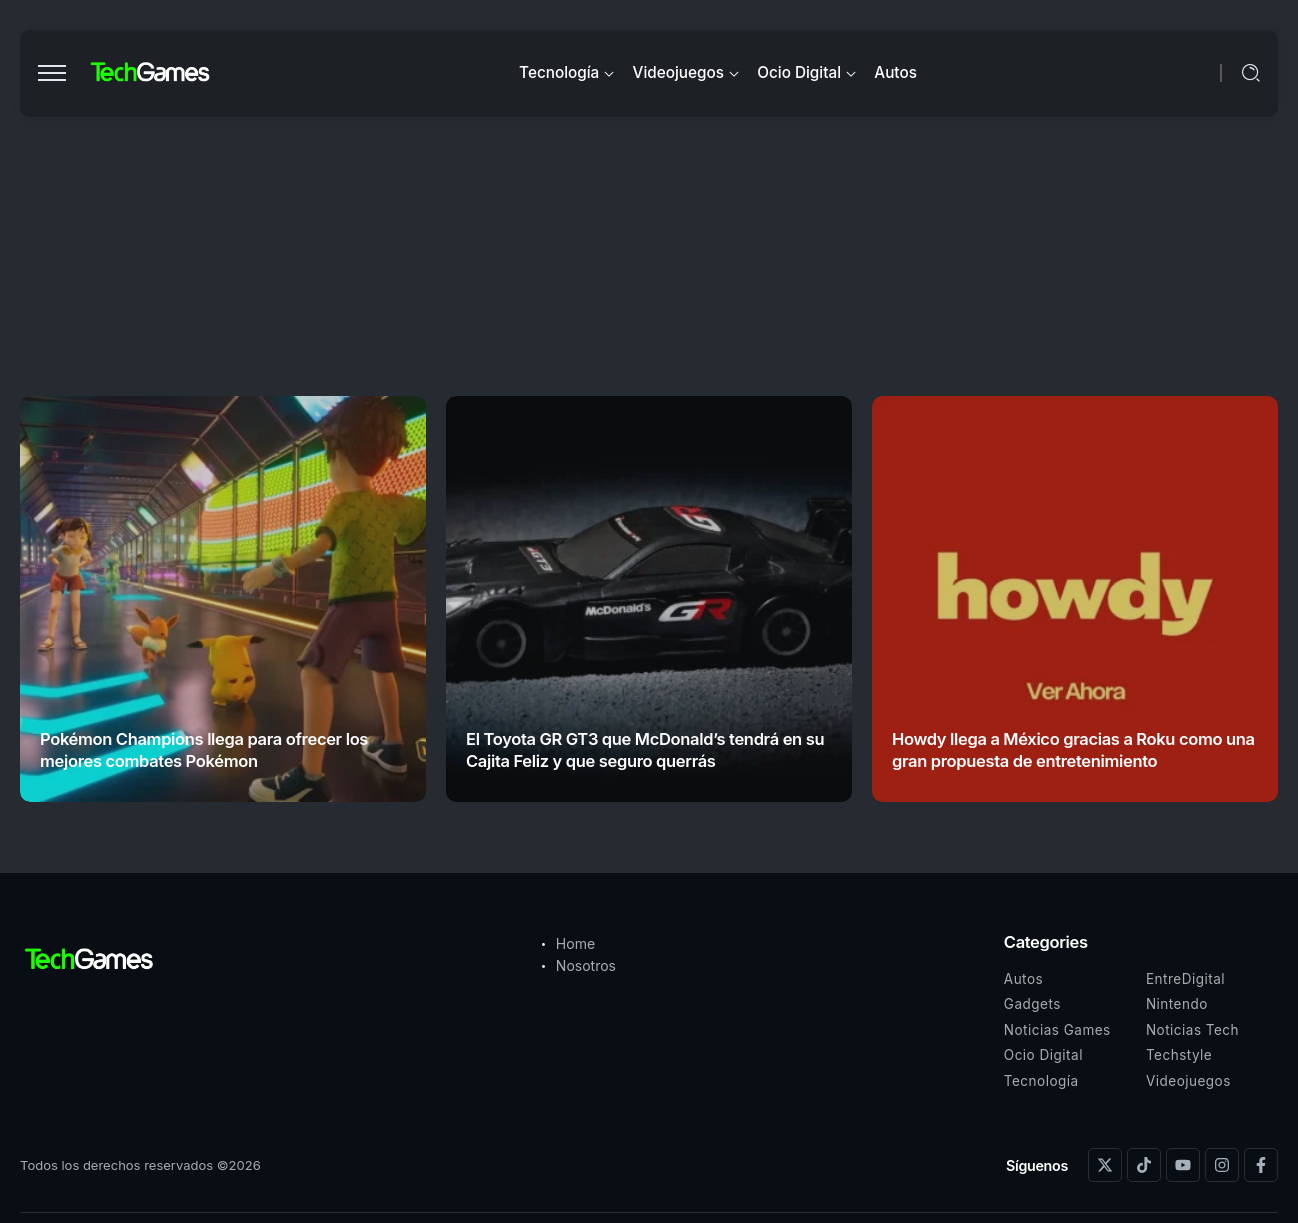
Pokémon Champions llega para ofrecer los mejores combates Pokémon (204, 749)
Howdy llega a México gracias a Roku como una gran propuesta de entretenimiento (1073, 749)
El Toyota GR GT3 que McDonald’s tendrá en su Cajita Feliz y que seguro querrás (645, 749)
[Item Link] (223, 599)
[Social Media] (1105, 1165)
